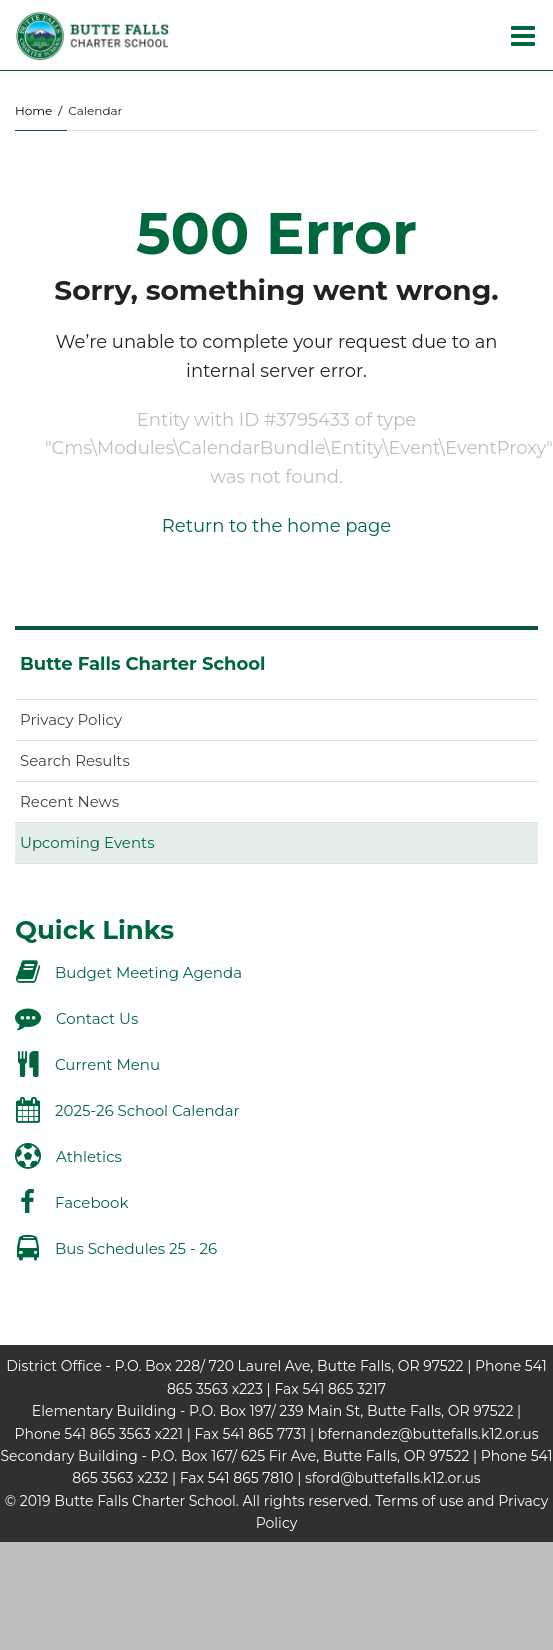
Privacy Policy (71, 719)
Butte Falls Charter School (142, 664)
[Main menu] (523, 35)
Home (33, 110)
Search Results (75, 760)
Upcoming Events (87, 842)
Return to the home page (276, 526)
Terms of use (419, 1501)
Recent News (69, 801)
